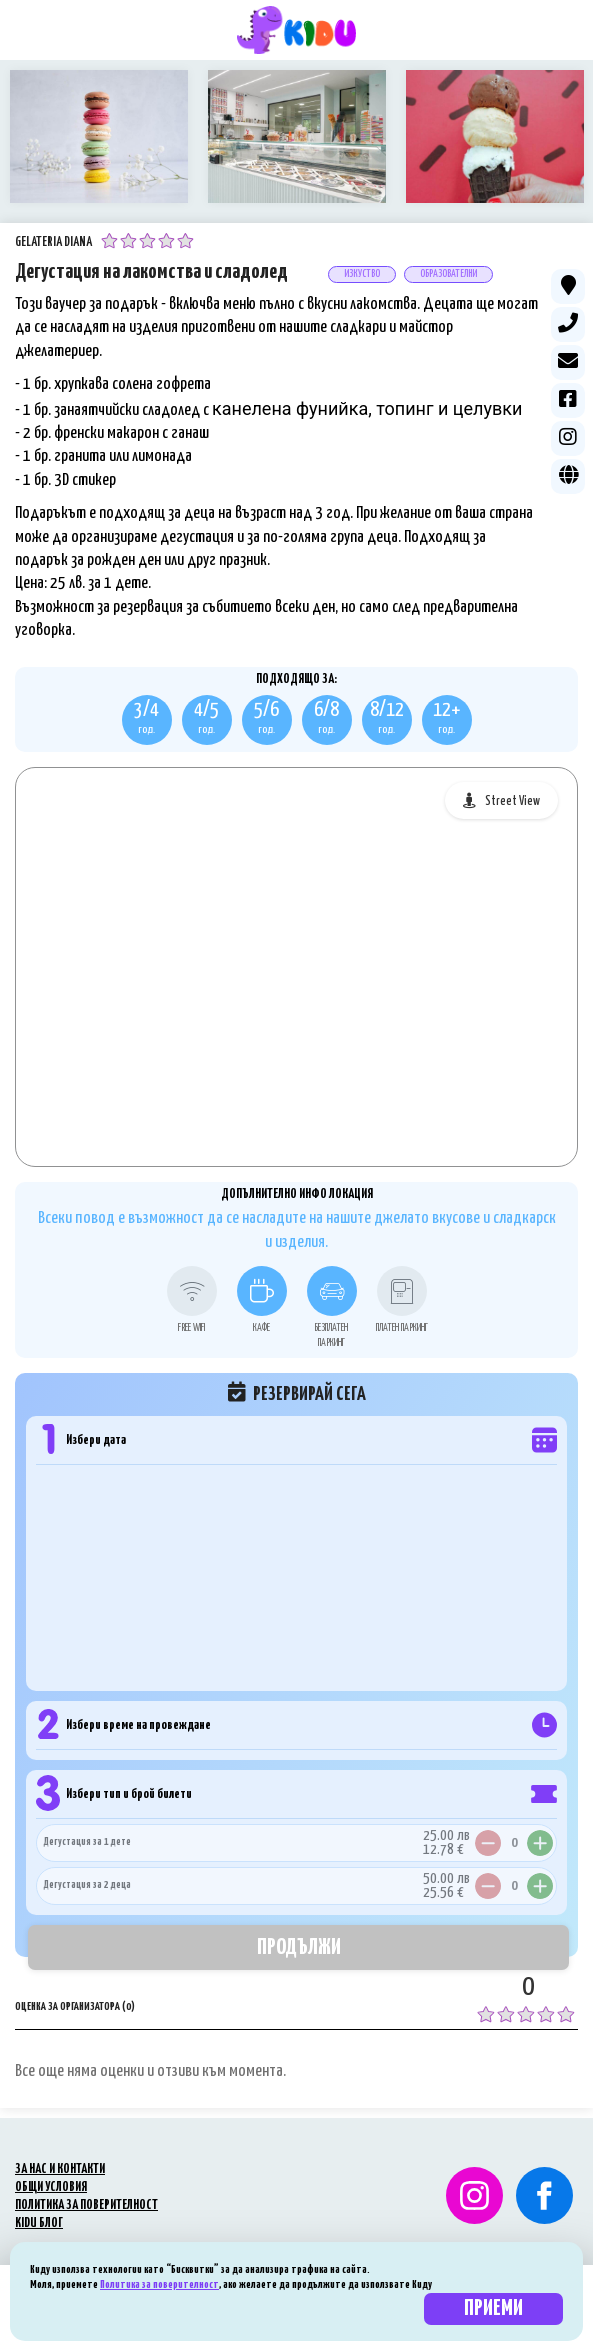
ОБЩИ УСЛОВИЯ (51, 2187)
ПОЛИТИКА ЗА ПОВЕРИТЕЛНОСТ (86, 2205)
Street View (512, 801)
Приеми (493, 2308)
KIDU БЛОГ (39, 2223)
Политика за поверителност (159, 2284)
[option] (99, 137)
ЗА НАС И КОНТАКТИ (60, 2169)
